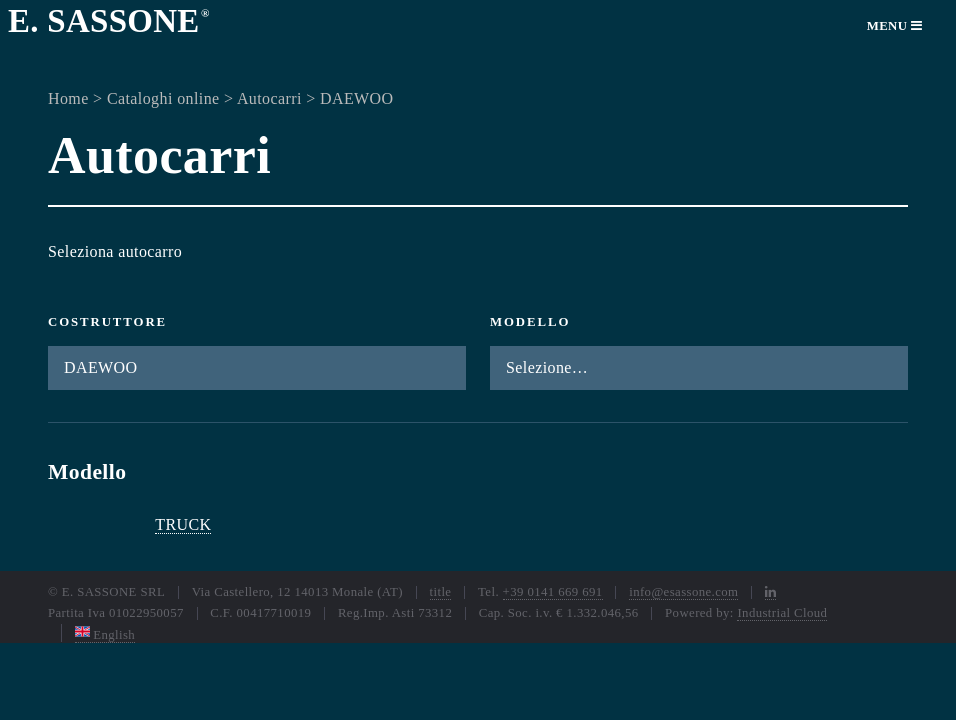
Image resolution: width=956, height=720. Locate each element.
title (441, 592)
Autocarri (269, 98)
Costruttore (107, 322)
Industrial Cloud (782, 613)
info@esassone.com (683, 592)
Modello (530, 322)
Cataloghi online (163, 98)
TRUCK (183, 524)
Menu (895, 26)
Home (68, 98)
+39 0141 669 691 (553, 592)
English (105, 635)
